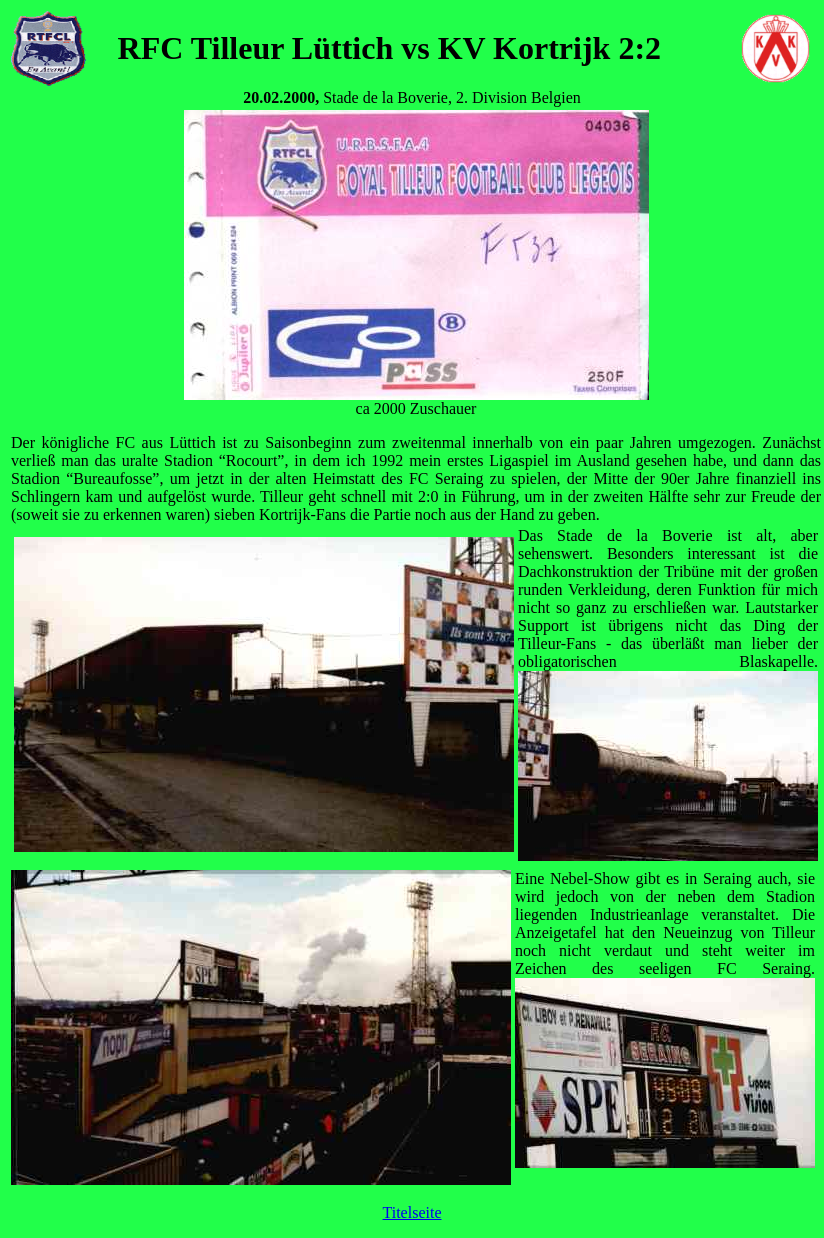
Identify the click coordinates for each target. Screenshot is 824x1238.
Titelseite (412, 1212)
